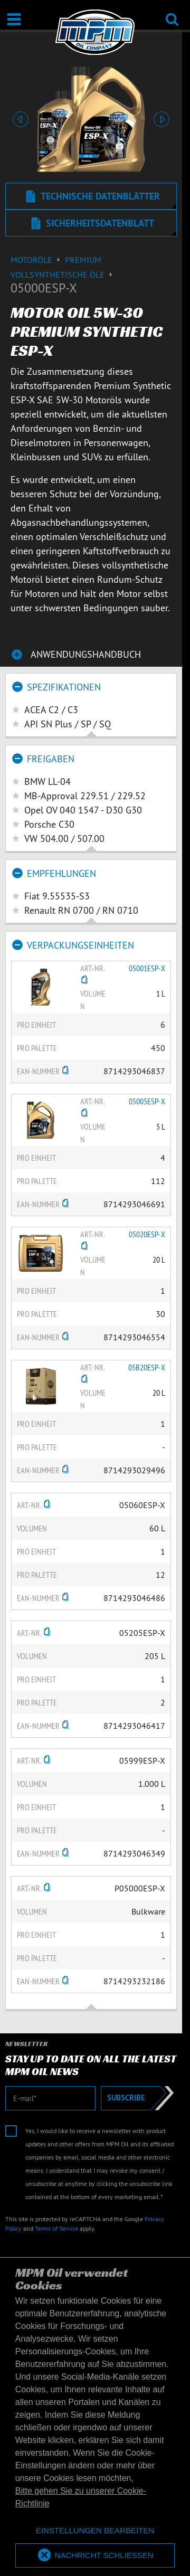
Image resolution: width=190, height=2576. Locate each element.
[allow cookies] (95, 2555)
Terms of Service (56, 2228)
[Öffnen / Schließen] (14, 19)
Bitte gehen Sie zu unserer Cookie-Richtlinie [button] (80, 2497)
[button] (20, 119)
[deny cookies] (95, 2530)
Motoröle (38, 259)
